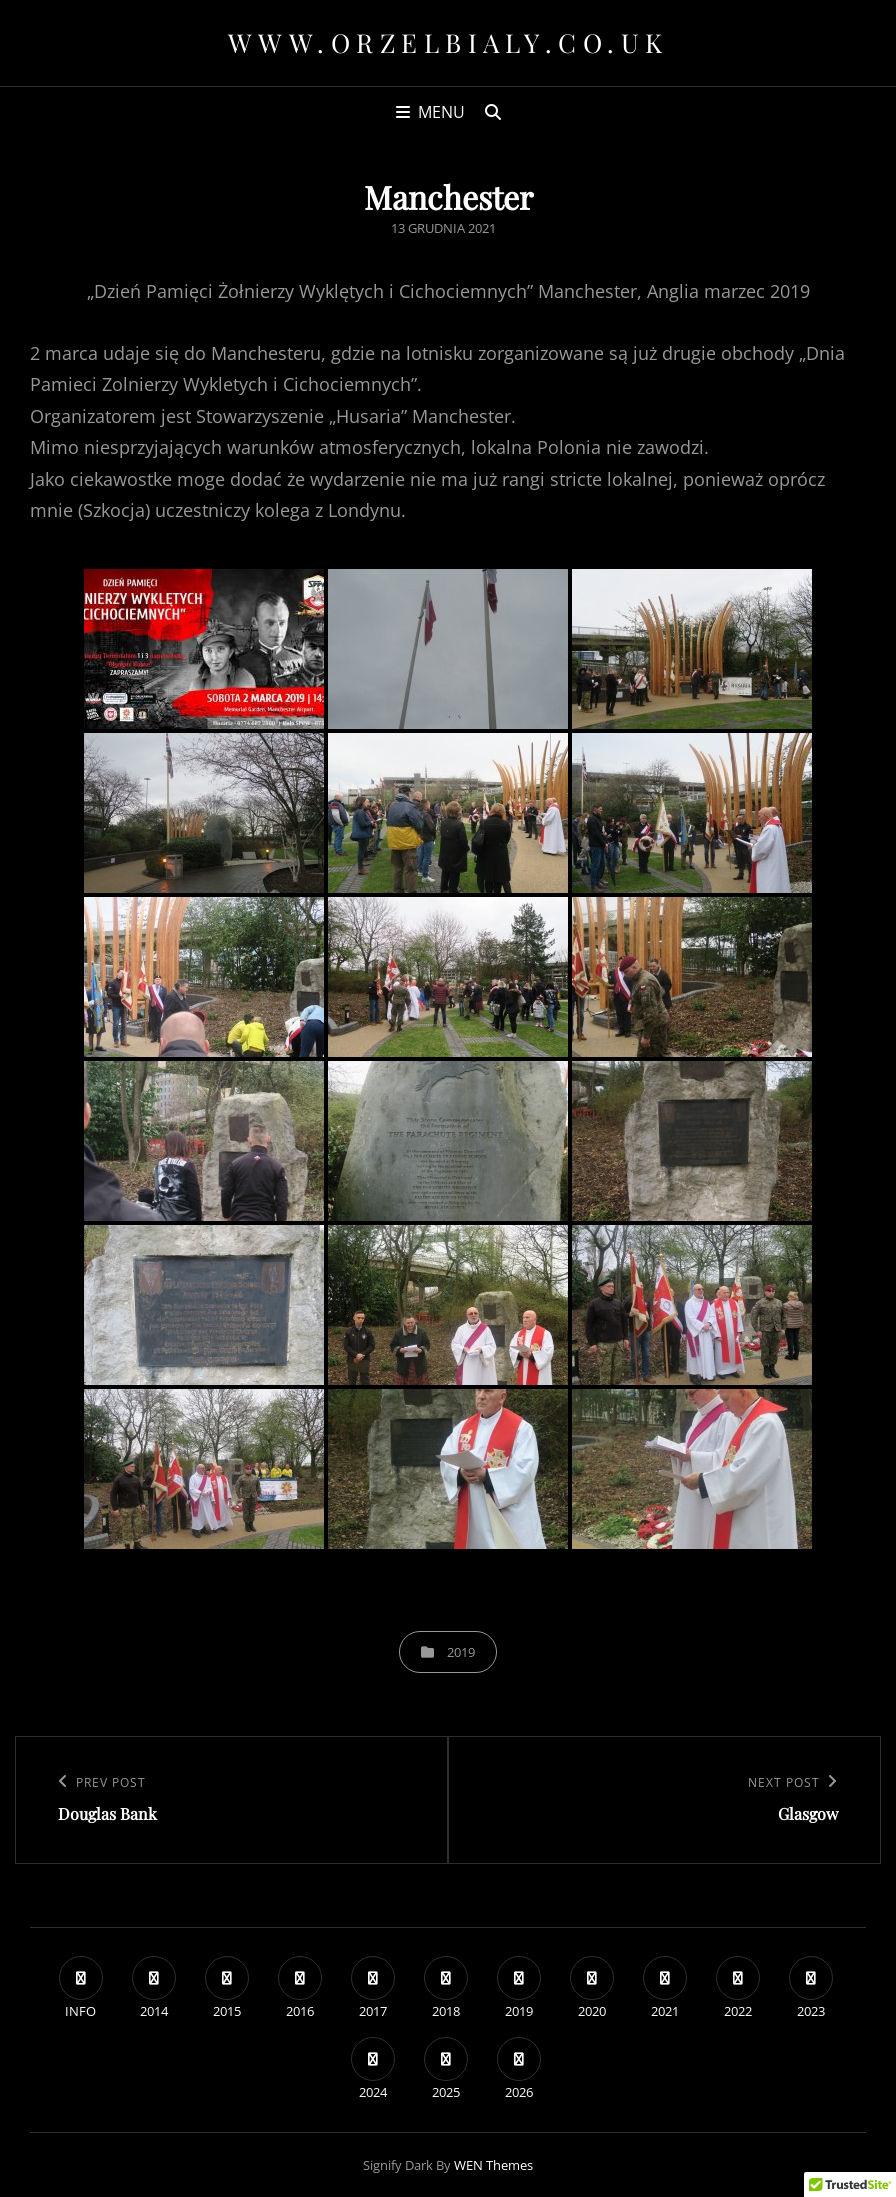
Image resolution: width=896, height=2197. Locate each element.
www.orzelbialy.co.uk (448, 42)
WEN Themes (493, 2165)
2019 (461, 1652)
